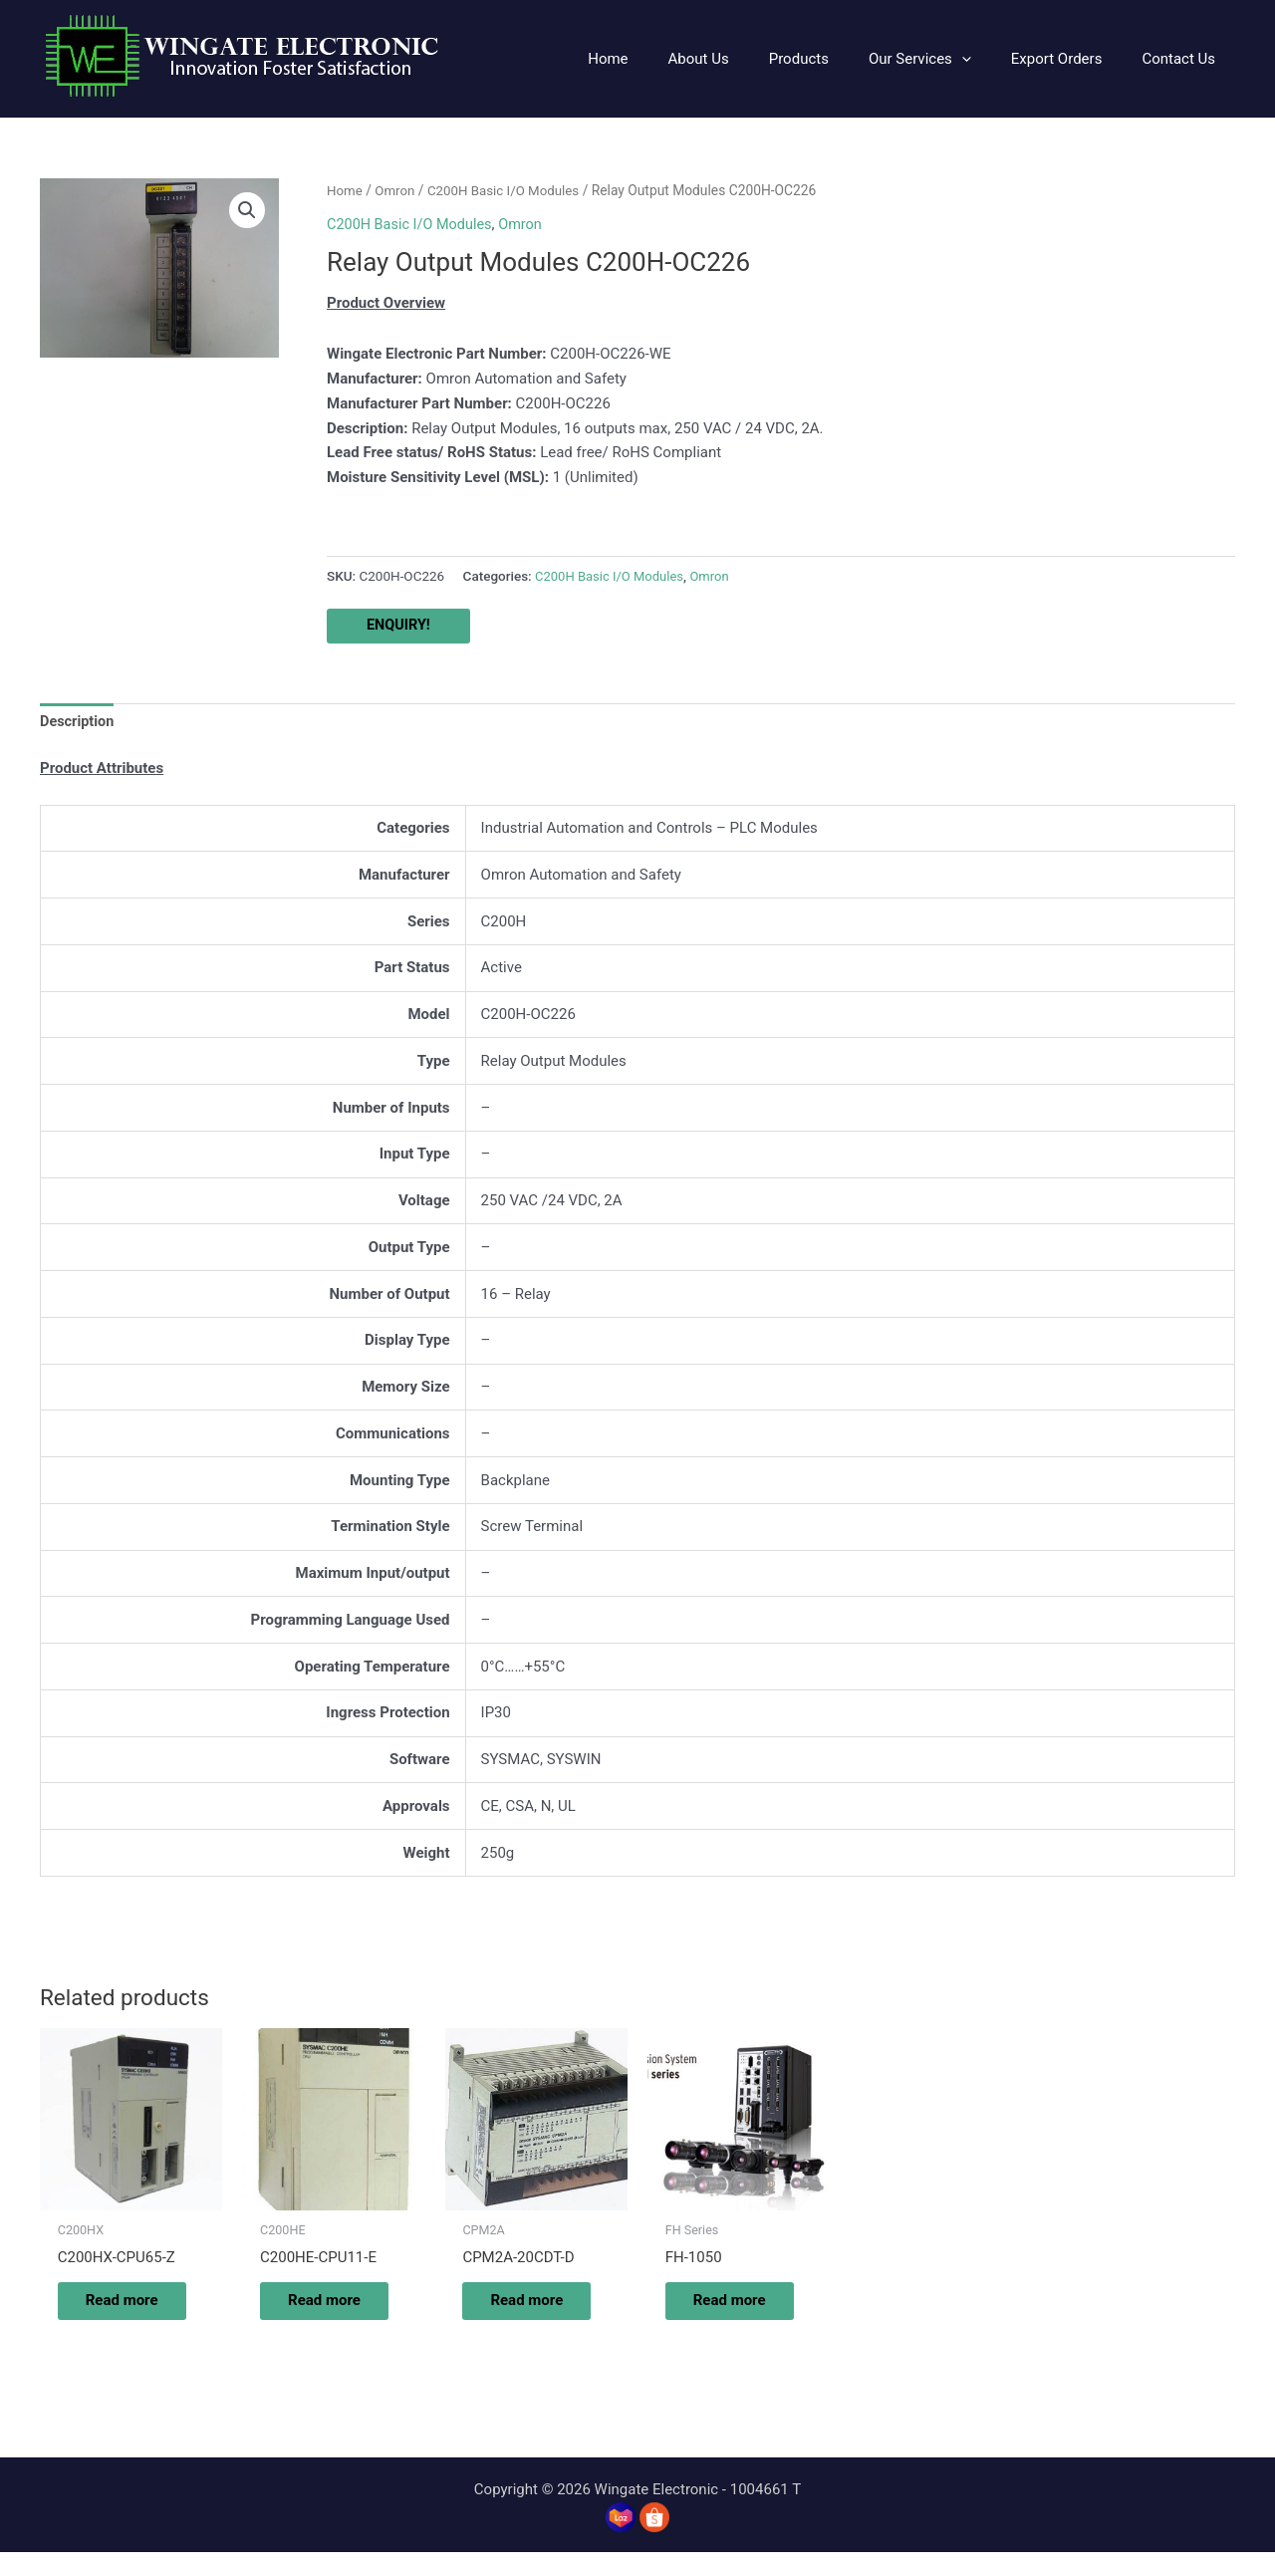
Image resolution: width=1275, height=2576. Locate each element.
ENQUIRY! (399, 626)
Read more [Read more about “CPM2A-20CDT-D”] (520, 2313)
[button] (945, 59)
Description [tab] (78, 722)
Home (345, 190)
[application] (986, 59)
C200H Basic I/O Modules (509, 190)
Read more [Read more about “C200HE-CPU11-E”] (317, 2313)
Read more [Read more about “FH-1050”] (722, 2313)
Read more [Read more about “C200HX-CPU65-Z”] (115, 2313)
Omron (397, 190)
